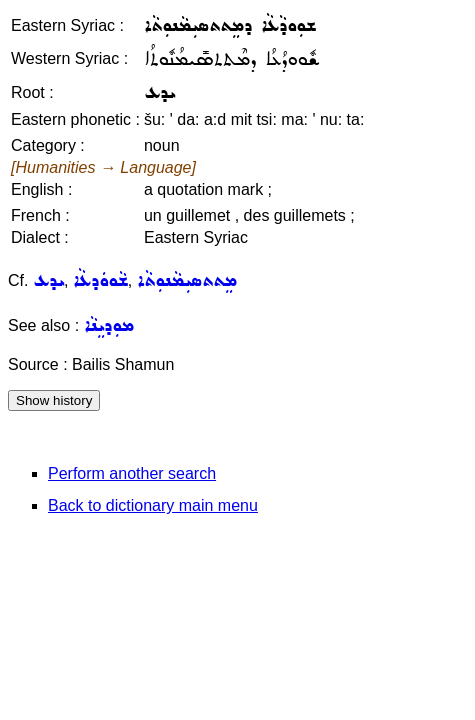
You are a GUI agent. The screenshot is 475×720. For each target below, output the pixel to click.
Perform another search (132, 473)
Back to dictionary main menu (153, 505)
